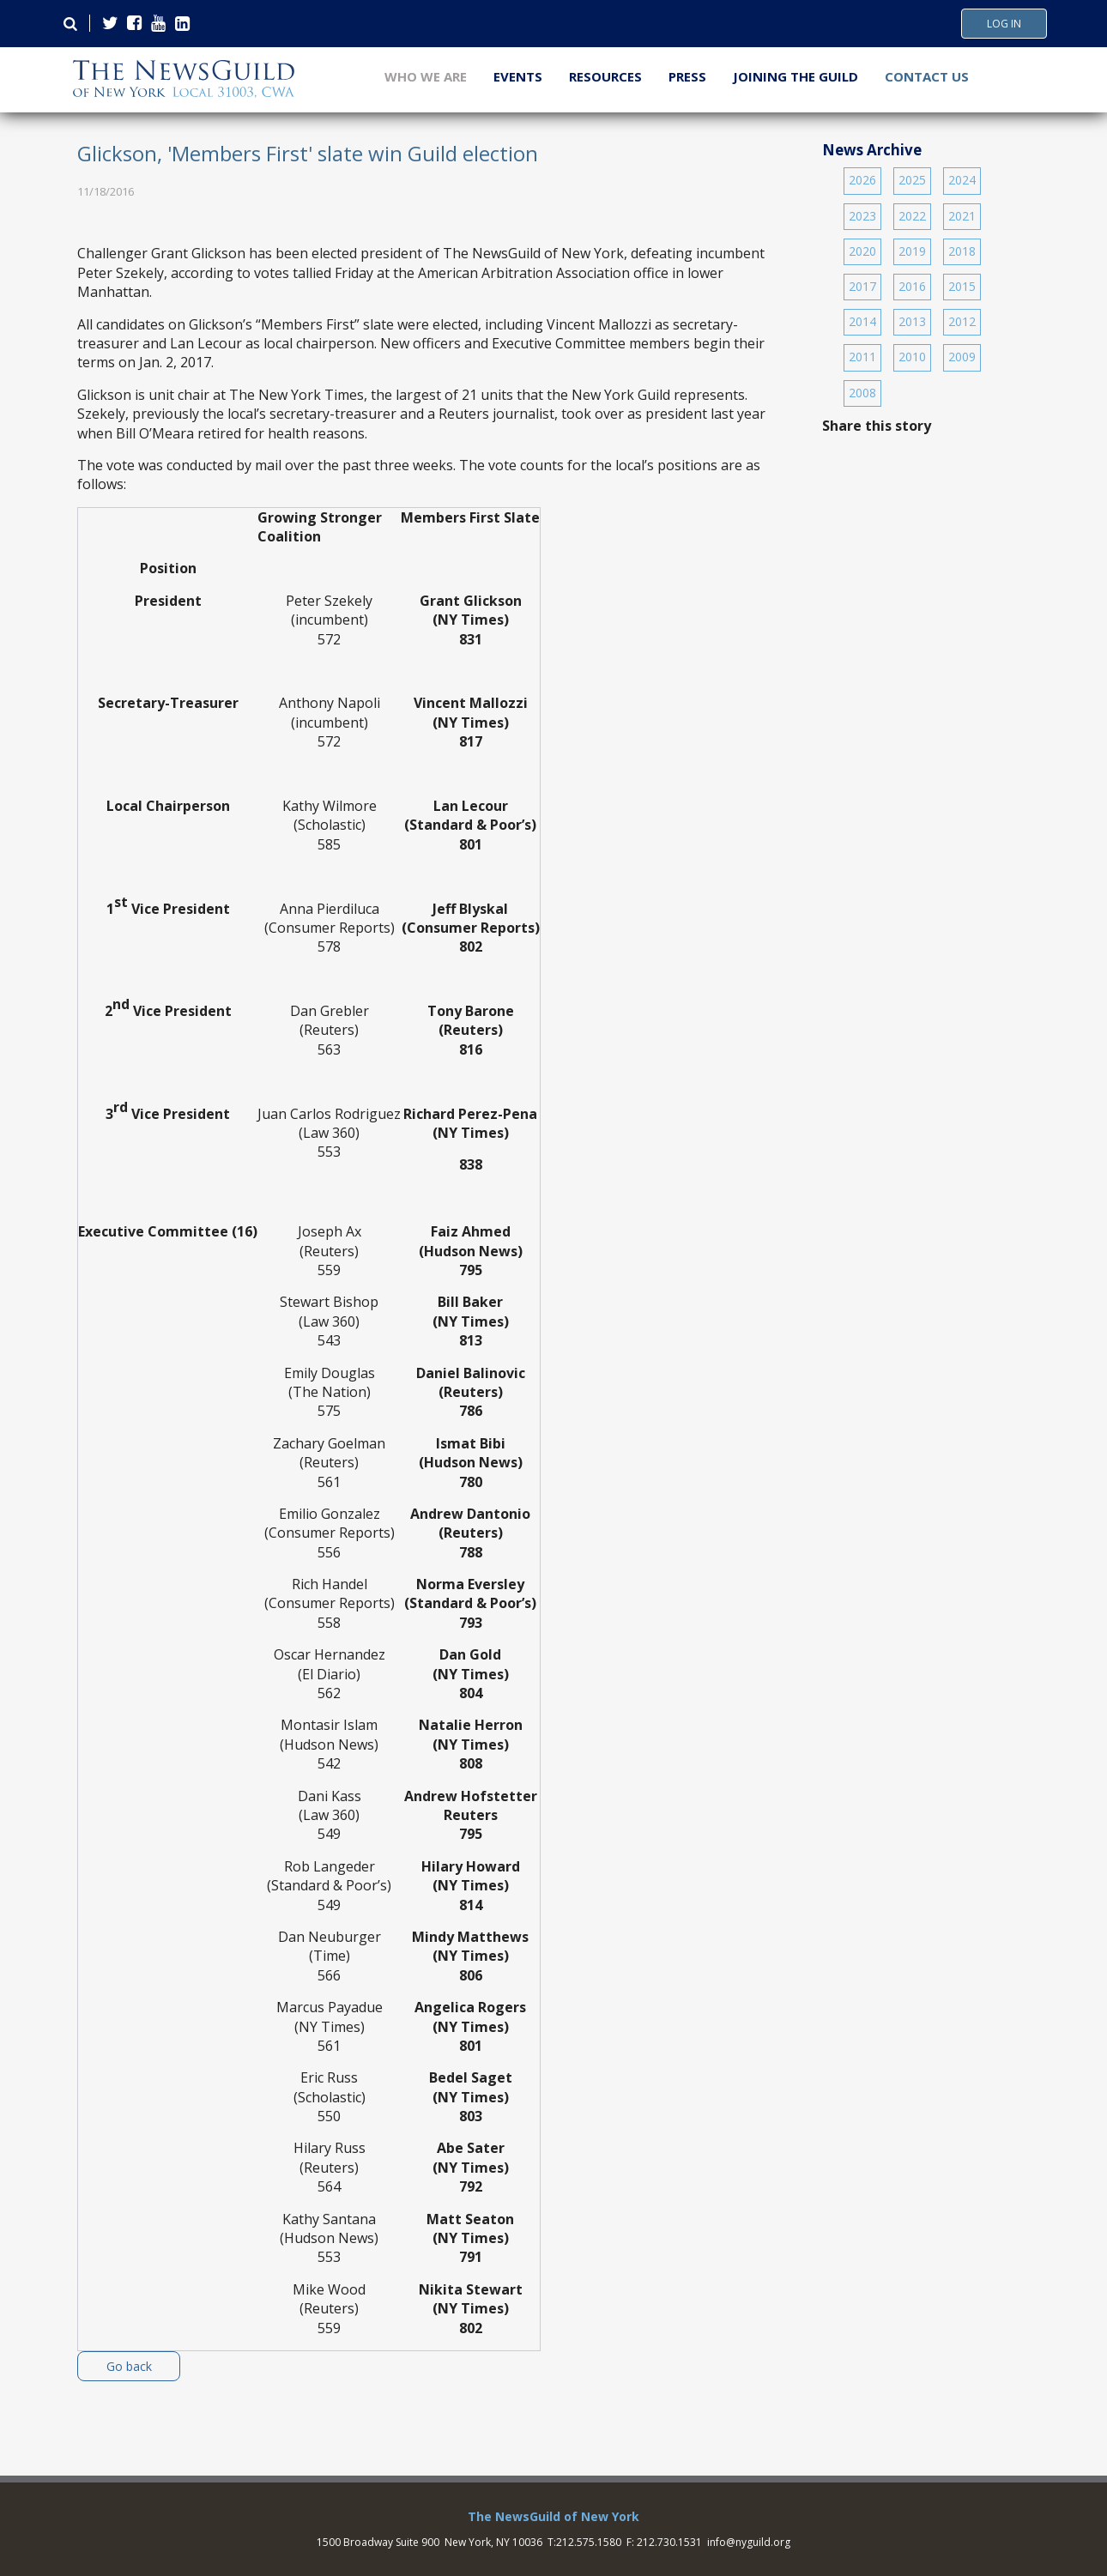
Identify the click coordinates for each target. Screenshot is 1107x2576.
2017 (862, 286)
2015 (962, 286)
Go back (129, 2366)
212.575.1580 (588, 2542)
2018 (962, 251)
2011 (862, 356)
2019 (912, 251)
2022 (912, 216)
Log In (1004, 24)
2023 (862, 216)
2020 (862, 251)
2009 (962, 356)
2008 (862, 392)
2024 (962, 180)
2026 (862, 180)
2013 (912, 321)
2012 (962, 321)
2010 (912, 356)
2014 (862, 321)
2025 (912, 180)
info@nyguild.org (748, 2542)
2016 (912, 286)
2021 (962, 216)
